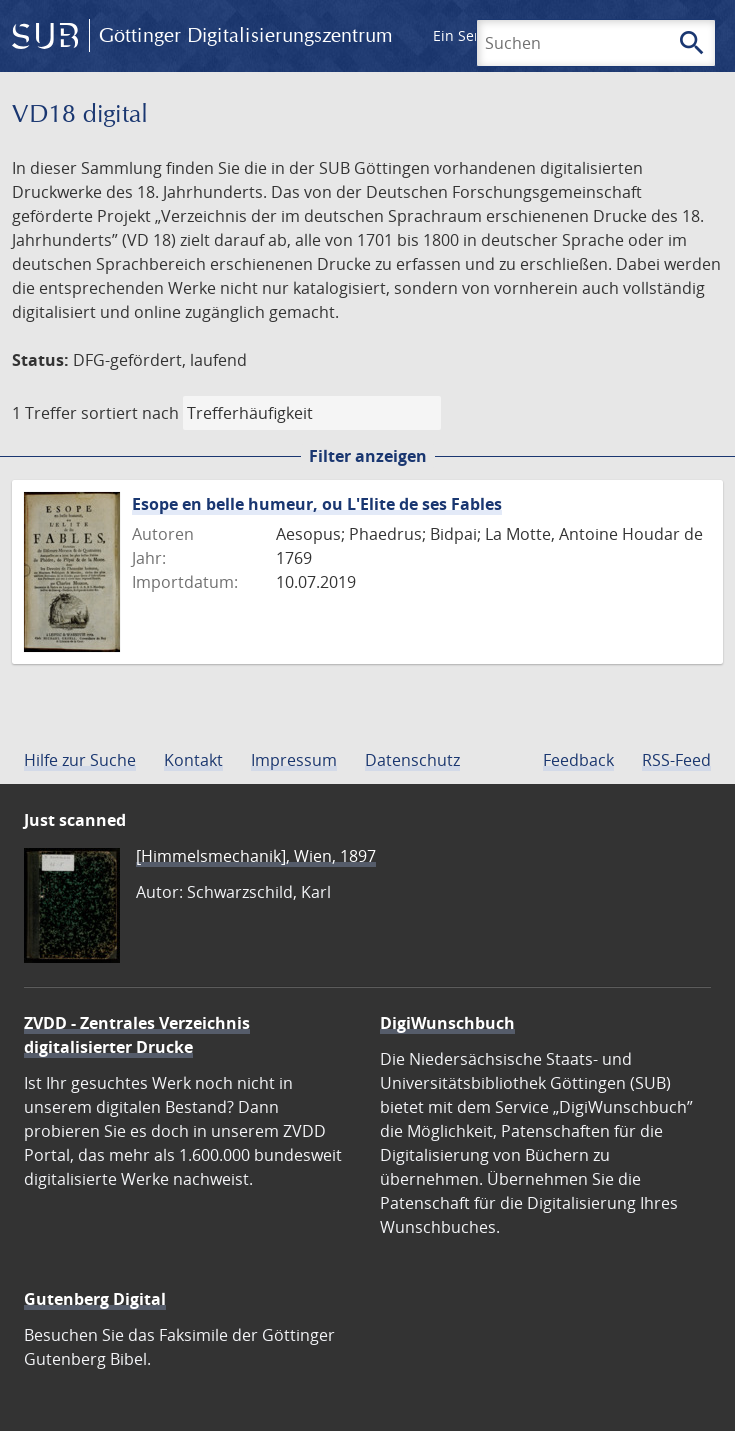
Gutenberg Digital (95, 1299)
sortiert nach (130, 413)
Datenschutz (412, 760)
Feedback (578, 760)
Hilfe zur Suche (80, 760)
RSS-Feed (676, 760)
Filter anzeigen (368, 456)
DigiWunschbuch (447, 1023)
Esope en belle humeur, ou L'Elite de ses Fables (317, 504)
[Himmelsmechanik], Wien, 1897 (256, 856)
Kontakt (193, 760)
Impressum (294, 760)
